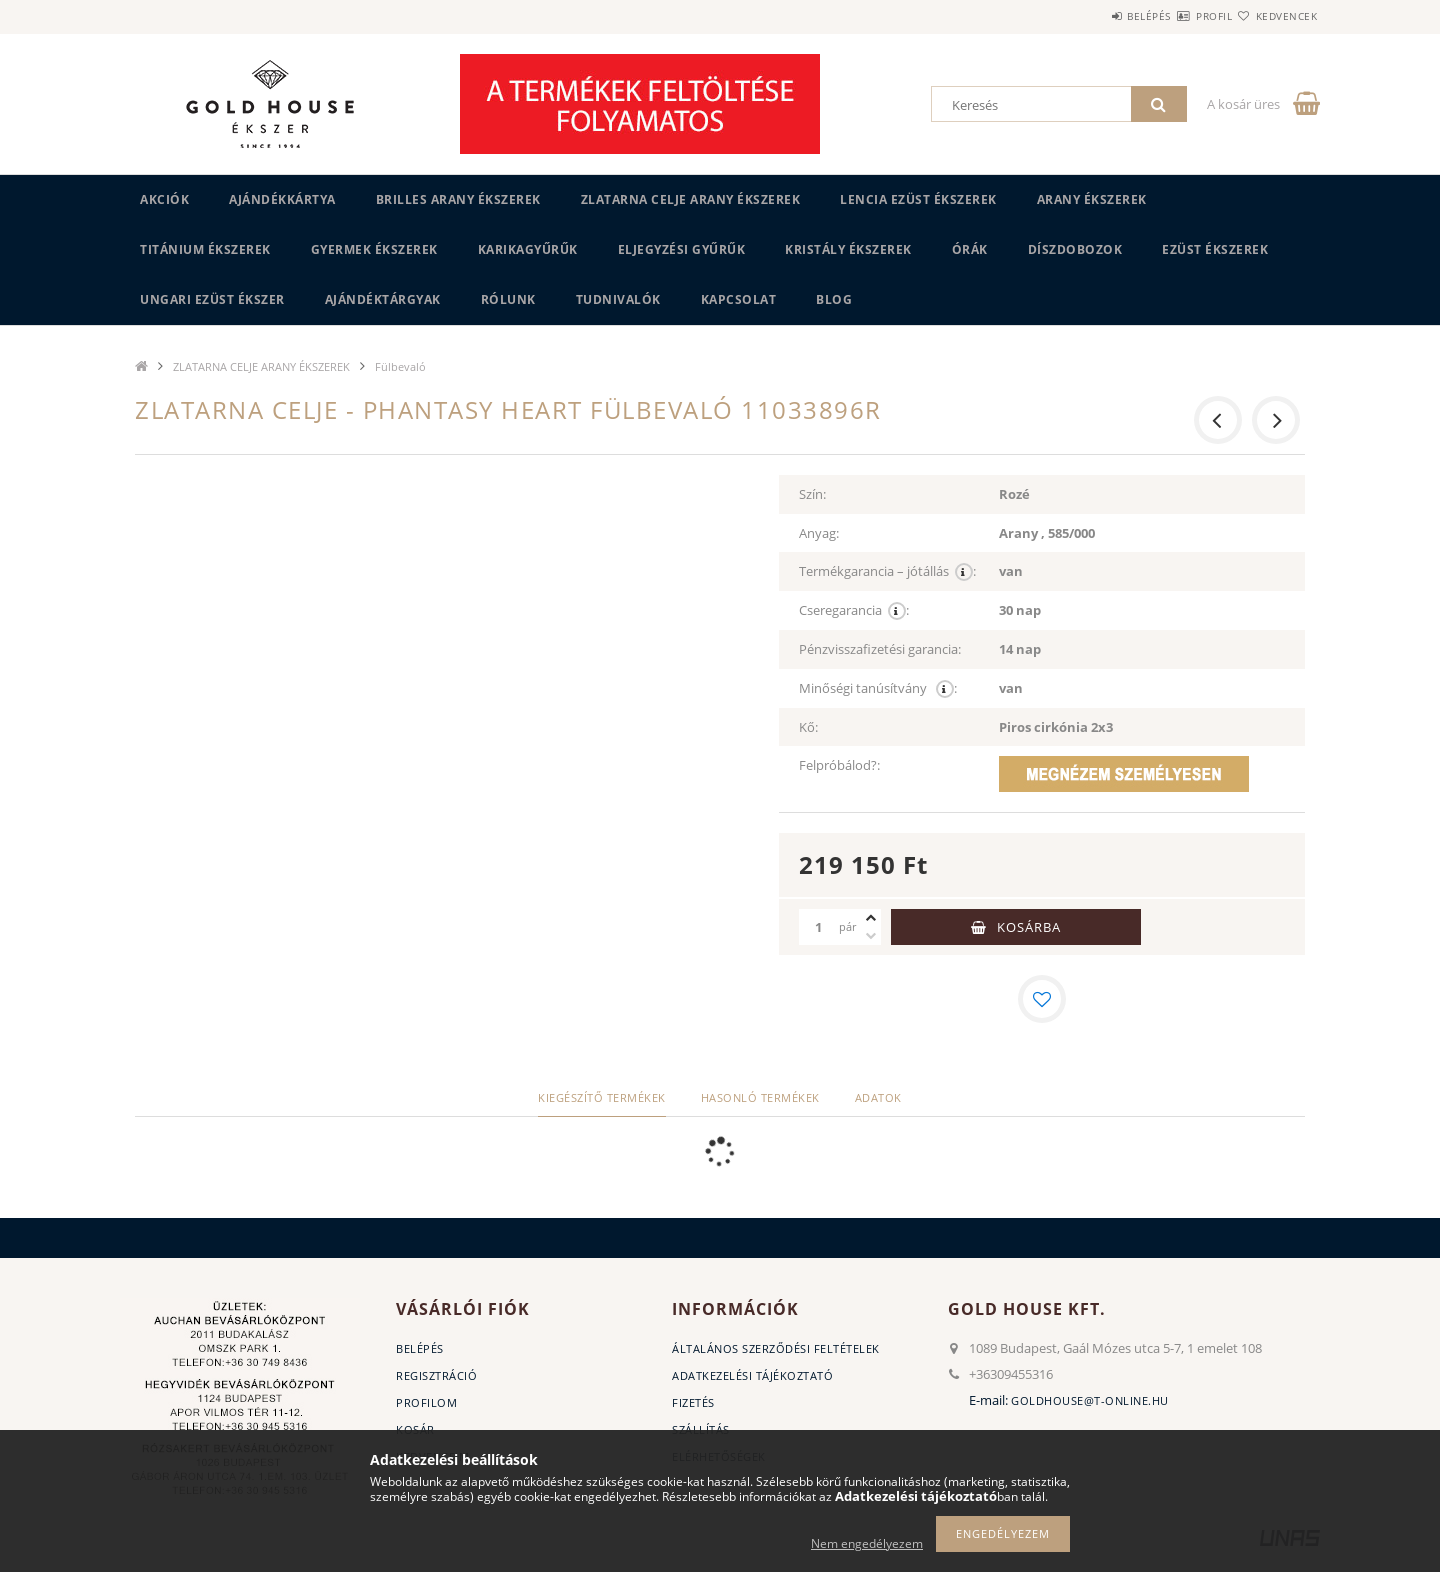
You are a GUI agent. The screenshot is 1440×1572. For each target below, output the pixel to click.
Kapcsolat (739, 299)
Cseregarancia (854, 610)
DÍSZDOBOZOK (1075, 249)
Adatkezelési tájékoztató (752, 1375)
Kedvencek (1275, 16)
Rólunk (508, 299)
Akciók (164, 199)
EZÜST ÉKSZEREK (1215, 249)
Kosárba (1029, 927)
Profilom (426, 1402)
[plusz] (871, 918)
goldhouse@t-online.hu (1090, 1400)
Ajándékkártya (282, 199)
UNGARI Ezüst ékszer (212, 299)
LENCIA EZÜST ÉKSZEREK (918, 199)
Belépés (1089, 16)
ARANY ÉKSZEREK (1092, 199)
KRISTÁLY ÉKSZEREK (848, 249)
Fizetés (693, 1402)
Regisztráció (436, 1375)
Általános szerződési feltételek (776, 1348)
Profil (1178, 16)
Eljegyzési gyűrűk (682, 249)
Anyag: (819, 533)
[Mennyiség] (819, 927)
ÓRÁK (970, 249)
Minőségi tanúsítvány (878, 688)
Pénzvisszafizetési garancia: (880, 649)
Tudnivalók (618, 299)
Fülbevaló (400, 366)
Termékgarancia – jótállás (887, 571)
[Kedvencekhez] (1042, 999)
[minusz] (871, 936)
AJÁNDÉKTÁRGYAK (383, 299)
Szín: (812, 494)
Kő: (808, 727)
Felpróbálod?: (839, 765)
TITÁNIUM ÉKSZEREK (205, 249)
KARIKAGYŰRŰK (528, 249)
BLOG (834, 299)
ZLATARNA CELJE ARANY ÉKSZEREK (691, 199)
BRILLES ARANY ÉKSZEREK (458, 199)
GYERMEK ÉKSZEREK (374, 249)
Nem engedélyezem (867, 1543)
